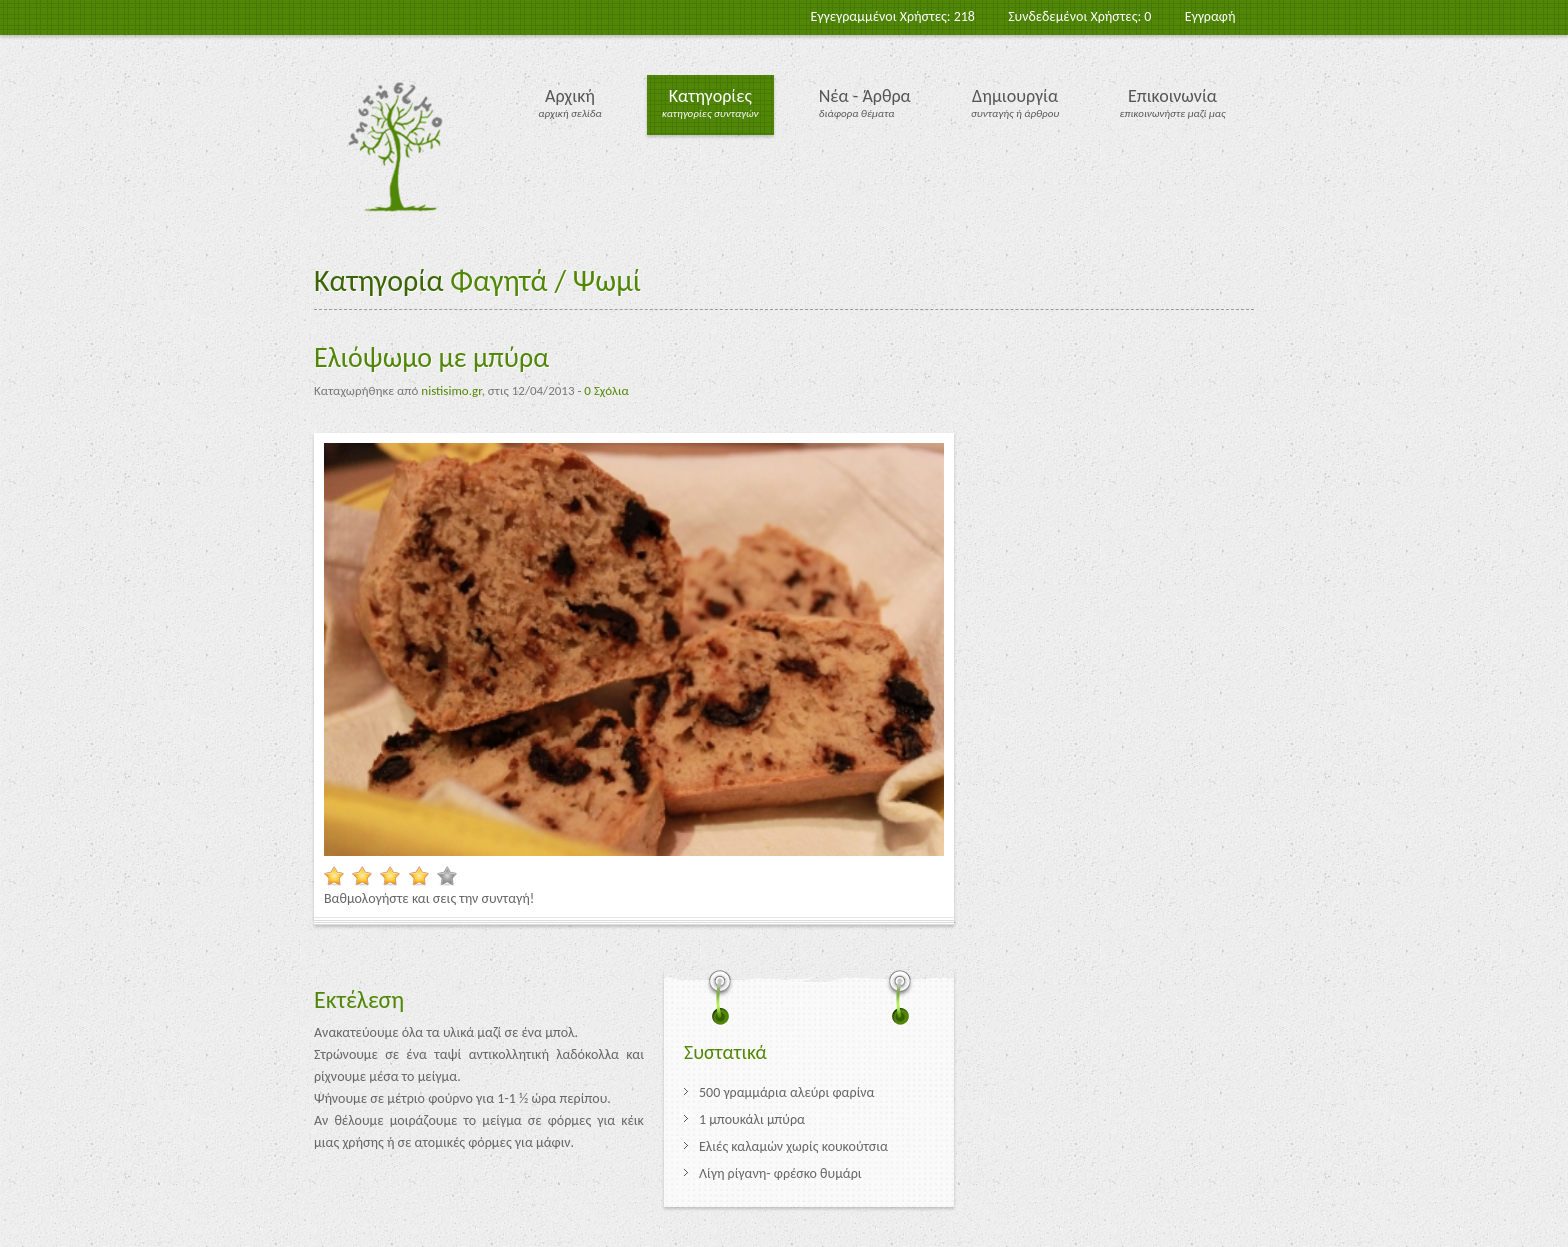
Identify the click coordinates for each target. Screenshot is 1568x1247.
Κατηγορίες (710, 96)
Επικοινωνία (1172, 96)
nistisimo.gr (451, 390)
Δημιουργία (1015, 96)
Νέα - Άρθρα (865, 96)
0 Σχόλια (606, 390)
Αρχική (570, 96)
